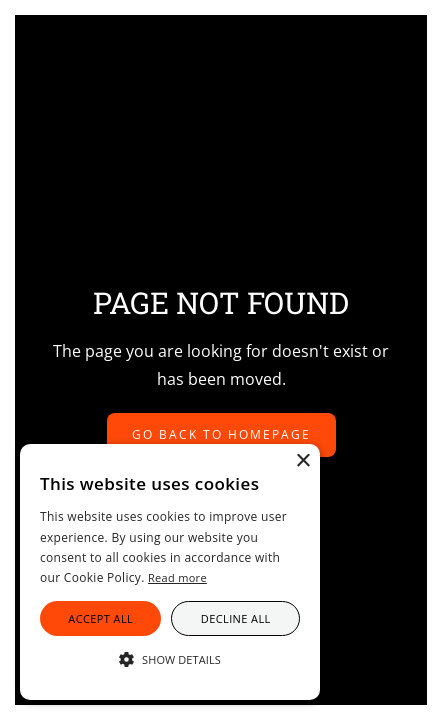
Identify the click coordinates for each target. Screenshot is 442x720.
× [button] (302, 461)
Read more (177, 577)
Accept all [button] (100, 618)
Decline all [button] (236, 618)
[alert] (170, 572)
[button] (170, 660)
